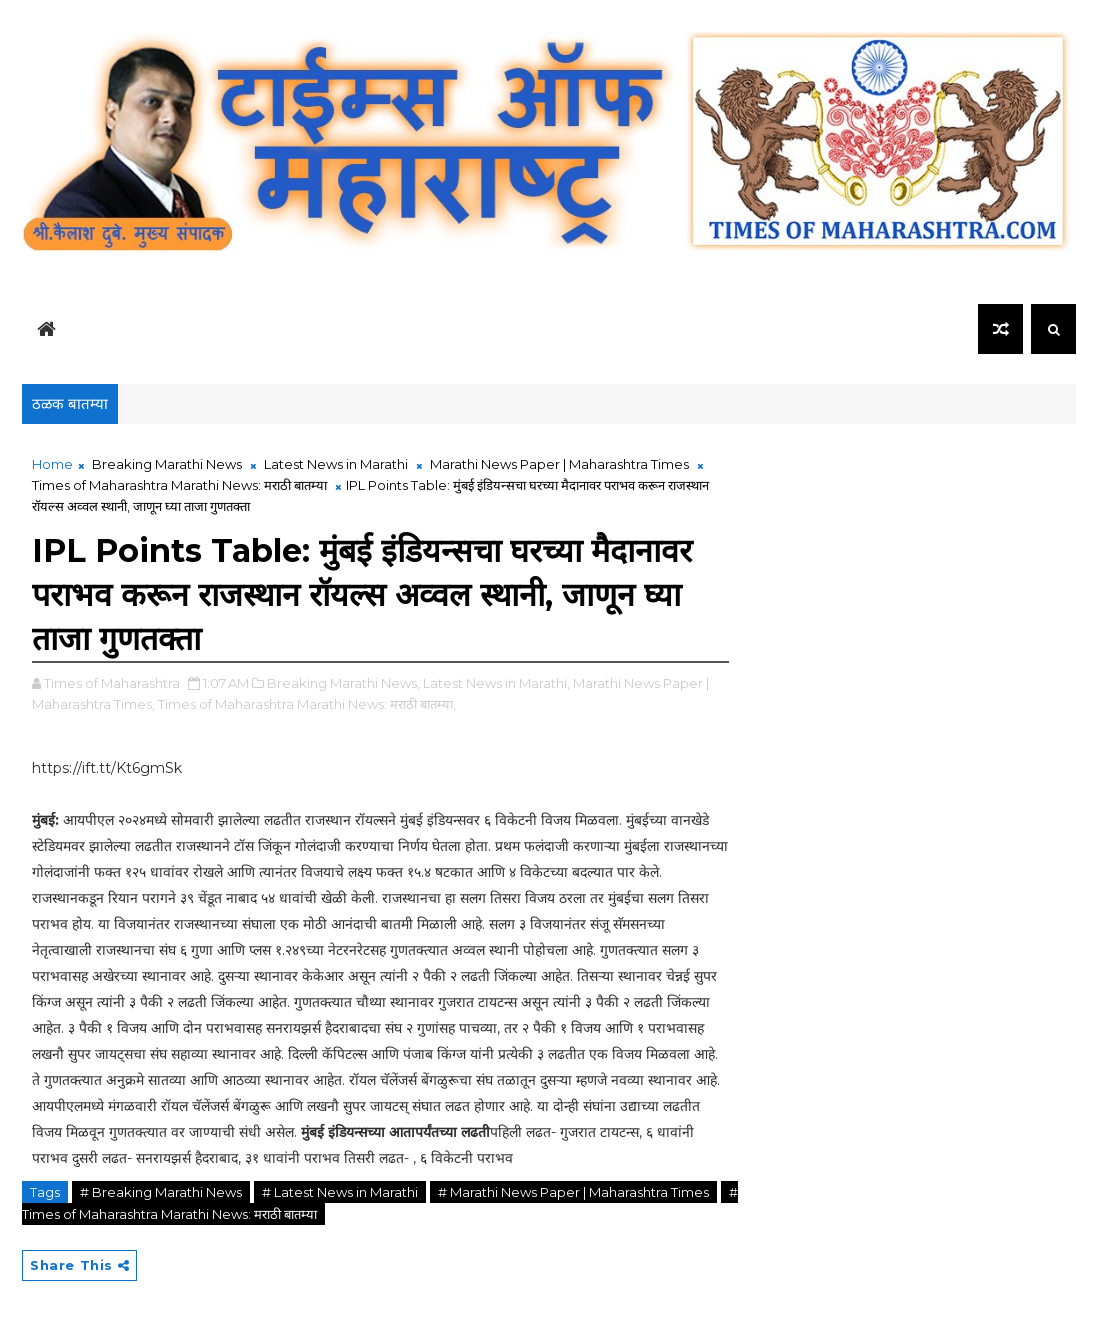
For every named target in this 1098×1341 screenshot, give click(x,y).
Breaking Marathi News (167, 464)
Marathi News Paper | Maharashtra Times (559, 464)
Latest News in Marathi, (496, 683)
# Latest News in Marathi (340, 1192)
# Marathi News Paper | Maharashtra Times (573, 1192)
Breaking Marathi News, (343, 683)
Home (52, 464)
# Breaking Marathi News (161, 1192)
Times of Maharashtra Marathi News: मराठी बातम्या (179, 485)
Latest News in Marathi (336, 464)
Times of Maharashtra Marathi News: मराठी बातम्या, (307, 704)
